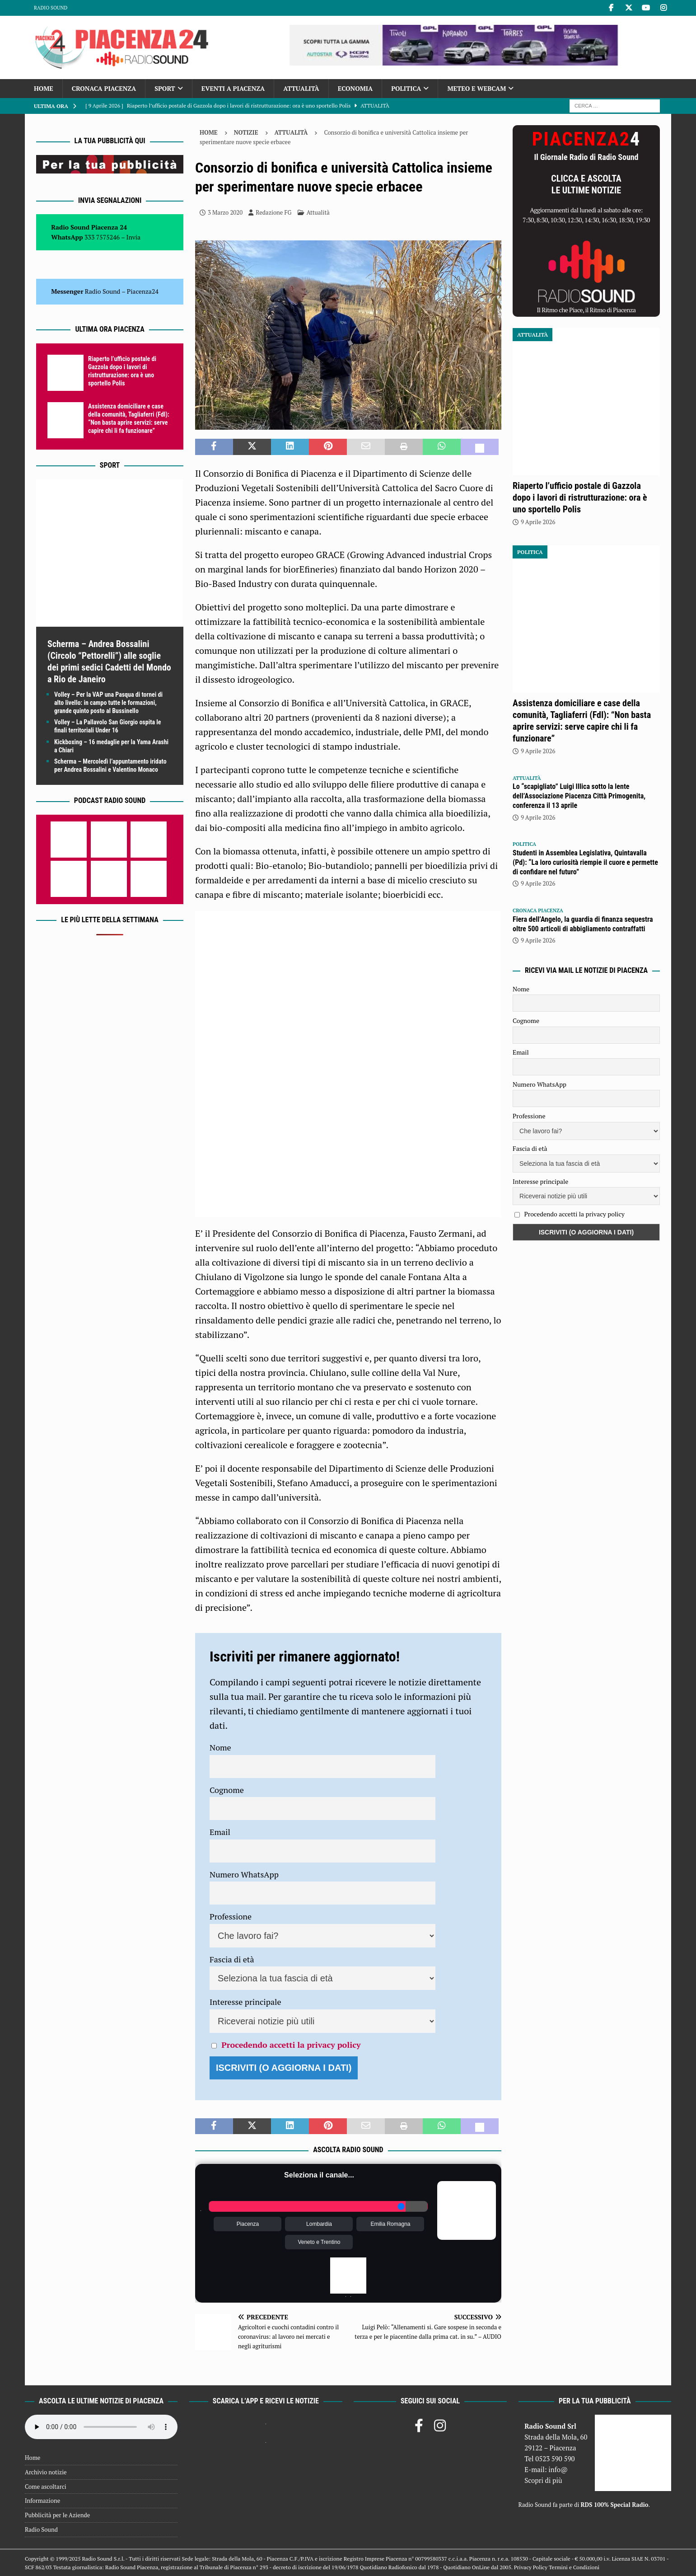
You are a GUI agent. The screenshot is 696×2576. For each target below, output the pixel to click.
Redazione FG (273, 212)
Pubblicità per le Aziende (57, 2515)
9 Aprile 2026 (538, 522)
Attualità (301, 88)
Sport (164, 88)
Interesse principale (245, 2001)
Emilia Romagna (390, 2224)
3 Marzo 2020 (225, 212)
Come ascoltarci (45, 2486)
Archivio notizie (46, 2472)
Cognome (227, 1789)
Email (220, 1831)
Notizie (246, 132)
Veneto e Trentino (319, 2242)
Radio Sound (50, 8)
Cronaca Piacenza (104, 88)
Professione (231, 1916)
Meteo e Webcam (476, 88)
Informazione (42, 2500)
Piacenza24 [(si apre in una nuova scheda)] (143, 291)
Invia (133, 237)
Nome (220, 1747)
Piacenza (248, 2224)
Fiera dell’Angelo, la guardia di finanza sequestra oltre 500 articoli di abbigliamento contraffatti (583, 924)
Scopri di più (543, 2480)
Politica (406, 88)
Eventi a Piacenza (233, 88)
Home (43, 88)
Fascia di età (232, 1959)
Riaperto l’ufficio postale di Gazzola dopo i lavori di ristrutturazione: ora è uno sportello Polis (580, 497)
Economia (355, 88)
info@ (558, 2469)
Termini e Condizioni (574, 2567)
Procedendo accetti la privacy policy (290, 2044)
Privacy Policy (530, 2567)
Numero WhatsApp (244, 1874)
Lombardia (319, 2224)
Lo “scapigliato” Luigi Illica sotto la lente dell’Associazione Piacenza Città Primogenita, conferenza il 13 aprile (579, 796)
